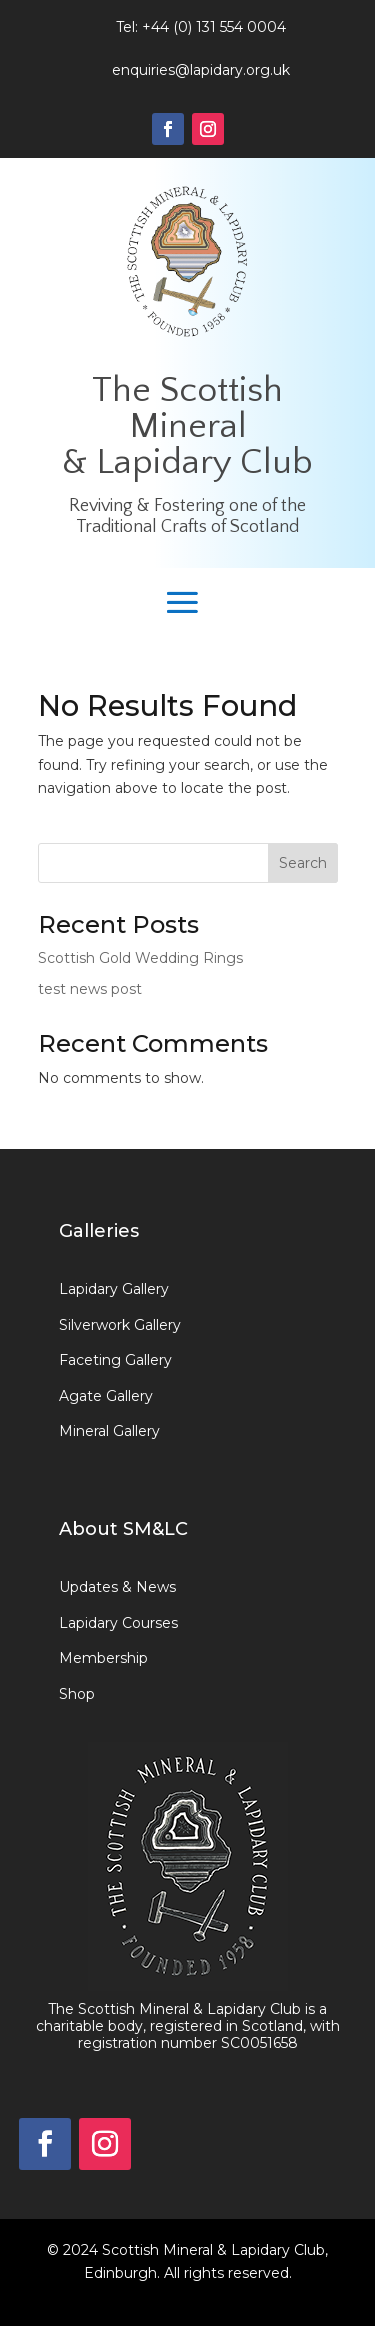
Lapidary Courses (118, 1623)
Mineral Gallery (109, 1431)
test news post (90, 989)
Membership (103, 1658)
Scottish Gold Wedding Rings (140, 958)
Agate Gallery (106, 1396)
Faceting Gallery (115, 1360)
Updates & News (117, 1587)
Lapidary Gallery (114, 1289)
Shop (77, 1694)
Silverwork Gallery (120, 1325)
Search (303, 863)
